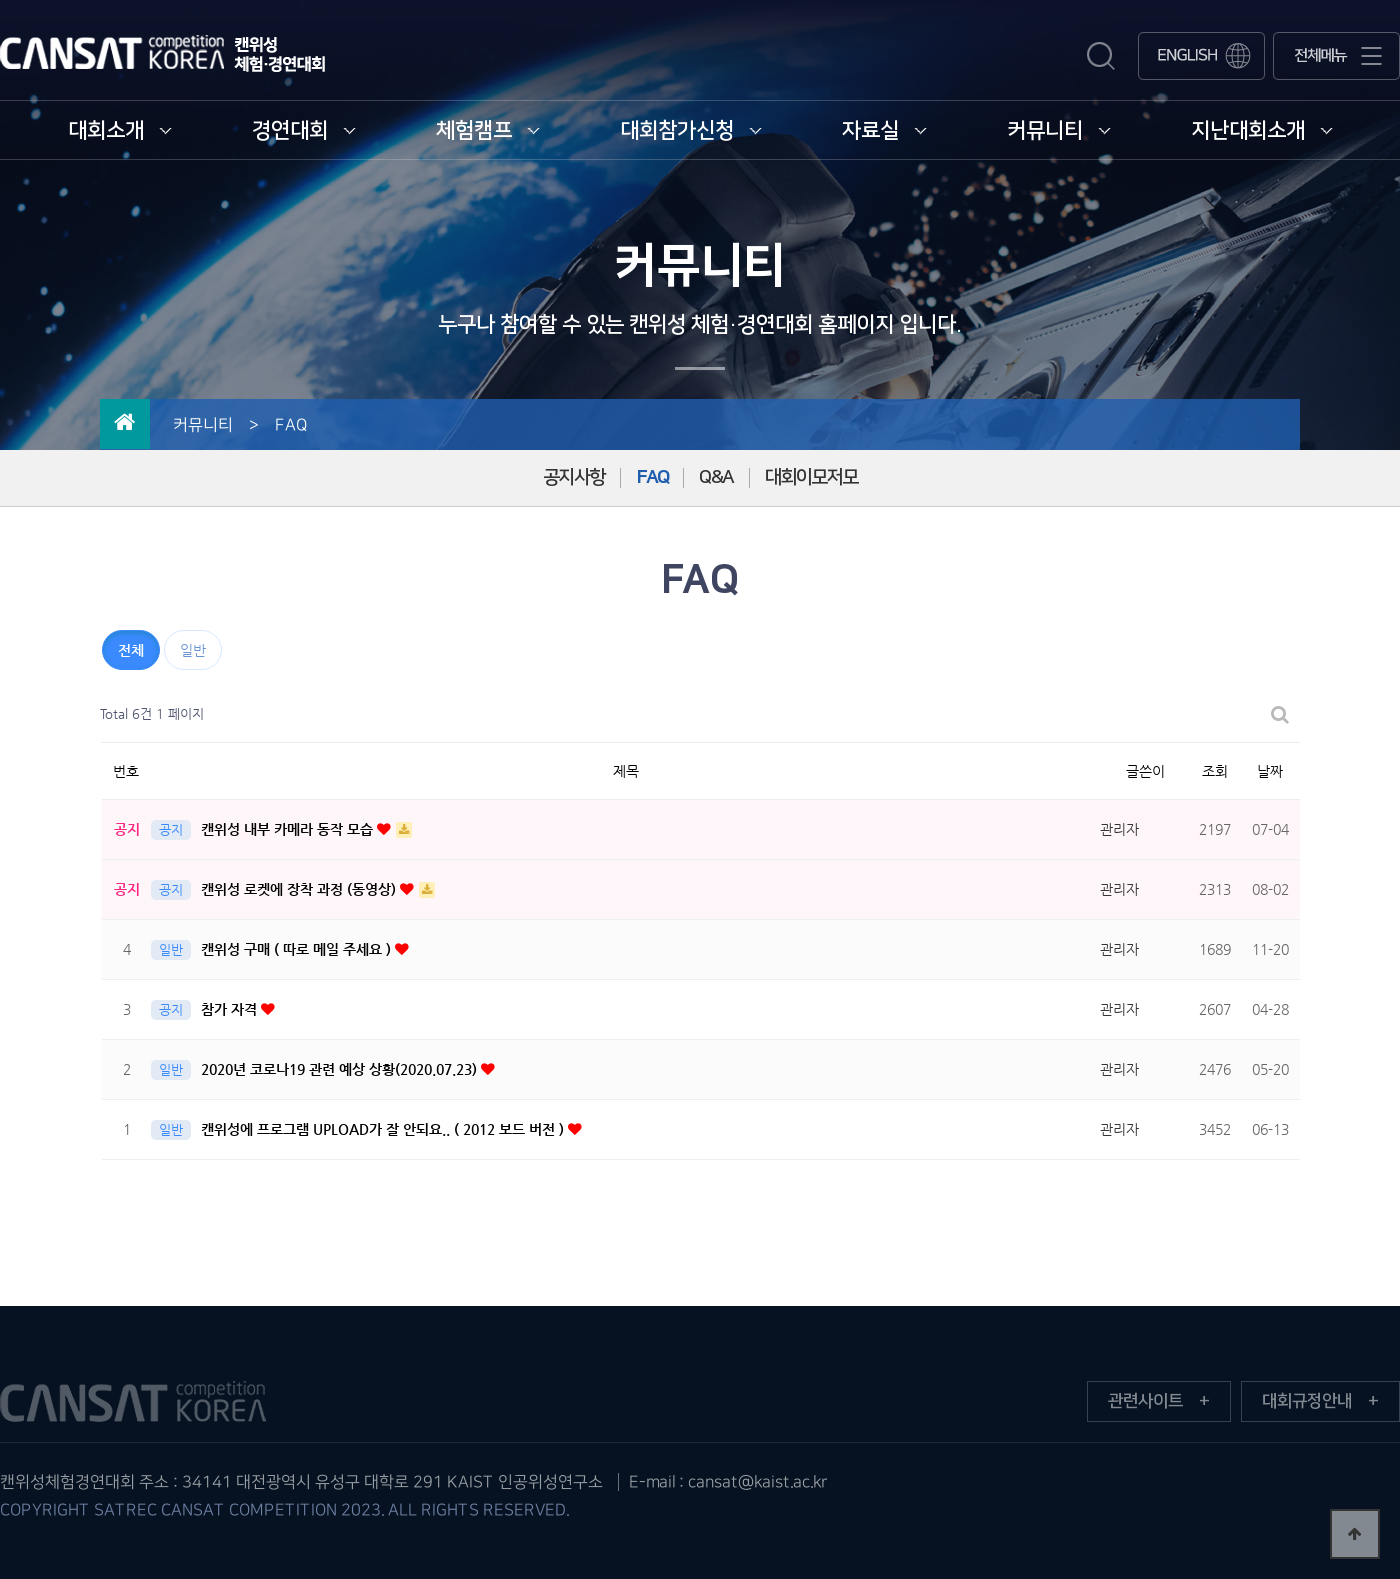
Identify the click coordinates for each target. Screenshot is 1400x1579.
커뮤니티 (1059, 130)
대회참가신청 (691, 130)
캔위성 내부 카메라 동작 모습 (289, 829)
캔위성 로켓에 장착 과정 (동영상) (300, 889)
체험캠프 (488, 130)
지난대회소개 (1262, 130)
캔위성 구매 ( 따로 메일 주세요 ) (298, 949)
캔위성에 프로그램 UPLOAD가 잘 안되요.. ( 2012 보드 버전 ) (384, 1129)
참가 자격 (231, 1009)
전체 (131, 650)
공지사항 (574, 477)
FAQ (652, 477)
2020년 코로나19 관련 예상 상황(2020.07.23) (341, 1069)
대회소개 (120, 130)
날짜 (1270, 771)
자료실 (884, 130)
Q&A (716, 477)
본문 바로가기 (0, 0)
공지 (171, 829)
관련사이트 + (1159, 1401)
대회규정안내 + (1320, 1401)
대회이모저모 (811, 477)
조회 (1215, 771)
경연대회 (304, 130)
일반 (193, 650)
